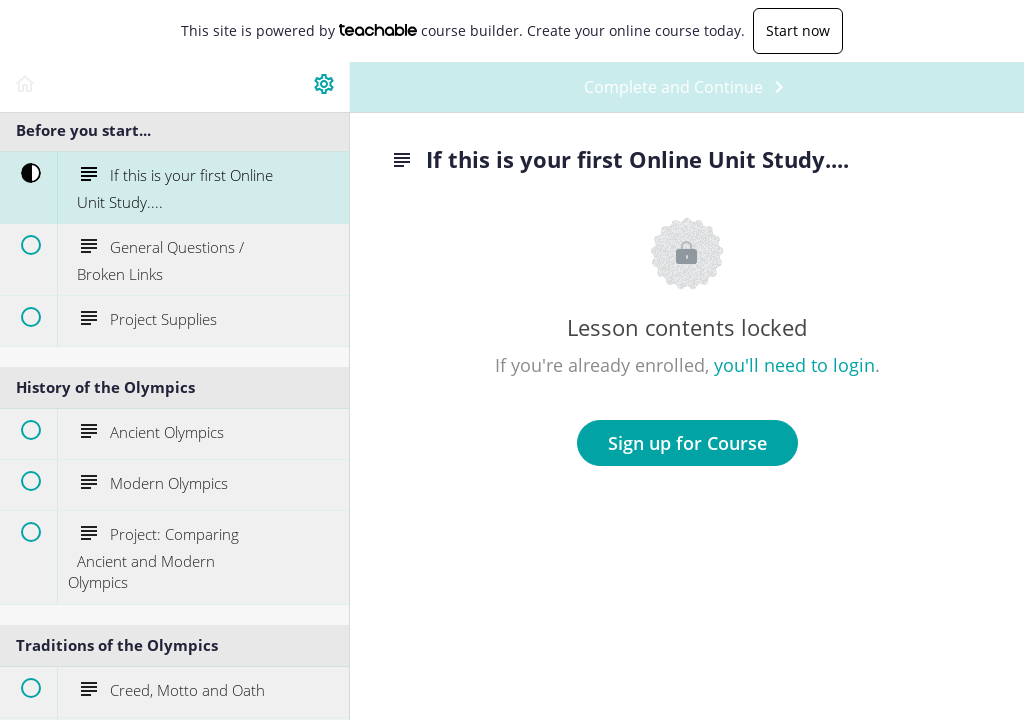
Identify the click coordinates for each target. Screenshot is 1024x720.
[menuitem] (324, 87)
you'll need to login (794, 365)
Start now (798, 30)
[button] (25, 87)
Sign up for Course (687, 443)
